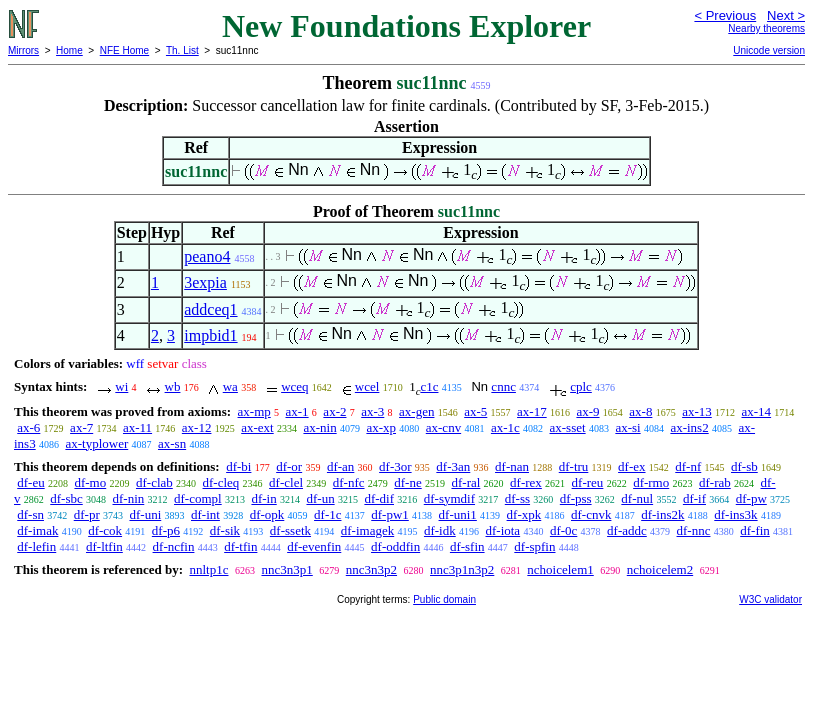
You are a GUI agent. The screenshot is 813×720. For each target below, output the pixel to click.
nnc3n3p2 (371, 569)
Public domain (444, 599)
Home (69, 50)
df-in (263, 498)
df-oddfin (395, 546)
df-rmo (651, 482)
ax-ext (257, 427)
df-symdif (449, 498)
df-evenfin (314, 546)
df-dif (379, 498)
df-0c (563, 530)
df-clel (286, 482)
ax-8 (640, 411)
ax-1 (297, 411)
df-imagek (367, 530)
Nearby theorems (766, 28)
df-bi (238, 466)
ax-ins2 (689, 427)
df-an (340, 466)
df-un (320, 498)
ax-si (627, 427)
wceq (294, 386)
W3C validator (770, 599)
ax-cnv (443, 427)
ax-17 (532, 411)
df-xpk (524, 514)
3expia (205, 282)
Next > (786, 15)
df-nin (129, 498)
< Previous (725, 15)
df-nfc (349, 482)
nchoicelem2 (660, 569)
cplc (581, 386)
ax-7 (81, 427)
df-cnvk (591, 514)
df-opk (267, 514)
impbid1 (210, 335)
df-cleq (221, 482)
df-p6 (166, 530)
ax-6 (28, 427)
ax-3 (372, 411)
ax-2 (334, 411)
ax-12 (197, 427)
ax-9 (587, 411)
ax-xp (381, 427)
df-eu (30, 482)
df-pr (87, 514)
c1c (429, 386)
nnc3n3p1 (286, 569)
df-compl (198, 498)
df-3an (453, 466)
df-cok (105, 530)
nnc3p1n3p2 (462, 569)
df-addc (627, 530)
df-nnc (694, 530)
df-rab (715, 482)
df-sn (30, 514)
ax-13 (697, 411)
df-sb (744, 466)
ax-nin (319, 427)
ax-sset (568, 427)
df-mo (90, 482)
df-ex (631, 466)
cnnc (503, 386)
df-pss (576, 498)
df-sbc (66, 498)
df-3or (395, 466)
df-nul (637, 498)
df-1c (327, 514)
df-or (289, 466)
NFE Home (124, 50)
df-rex (526, 482)
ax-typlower (96, 443)
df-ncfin (174, 546)
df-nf (688, 466)
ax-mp (254, 411)
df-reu (588, 482)
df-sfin (467, 546)
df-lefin (36, 546)
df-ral (465, 482)
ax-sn (172, 443)
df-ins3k (735, 514)
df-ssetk (290, 530)
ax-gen (416, 411)
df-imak (37, 530)
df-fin (755, 530)
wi (121, 386)
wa (230, 386)
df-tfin (240, 546)
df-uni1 (458, 514)
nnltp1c (208, 569)
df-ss (517, 498)
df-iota (502, 530)
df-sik (225, 530)
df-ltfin (104, 546)
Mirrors (23, 50)
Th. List (182, 50)
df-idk (440, 530)
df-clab (154, 482)
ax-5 (475, 411)
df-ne (407, 482)
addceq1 (210, 309)
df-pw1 (390, 514)
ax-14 (757, 411)
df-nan (512, 466)
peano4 (207, 256)
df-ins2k (662, 514)
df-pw (751, 498)
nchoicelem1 (560, 569)
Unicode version (769, 50)
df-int (205, 514)
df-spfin (534, 546)
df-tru (574, 466)
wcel (367, 386)
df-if (694, 498)
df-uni (145, 514)
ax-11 (137, 427)
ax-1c (505, 427)
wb (173, 386)
